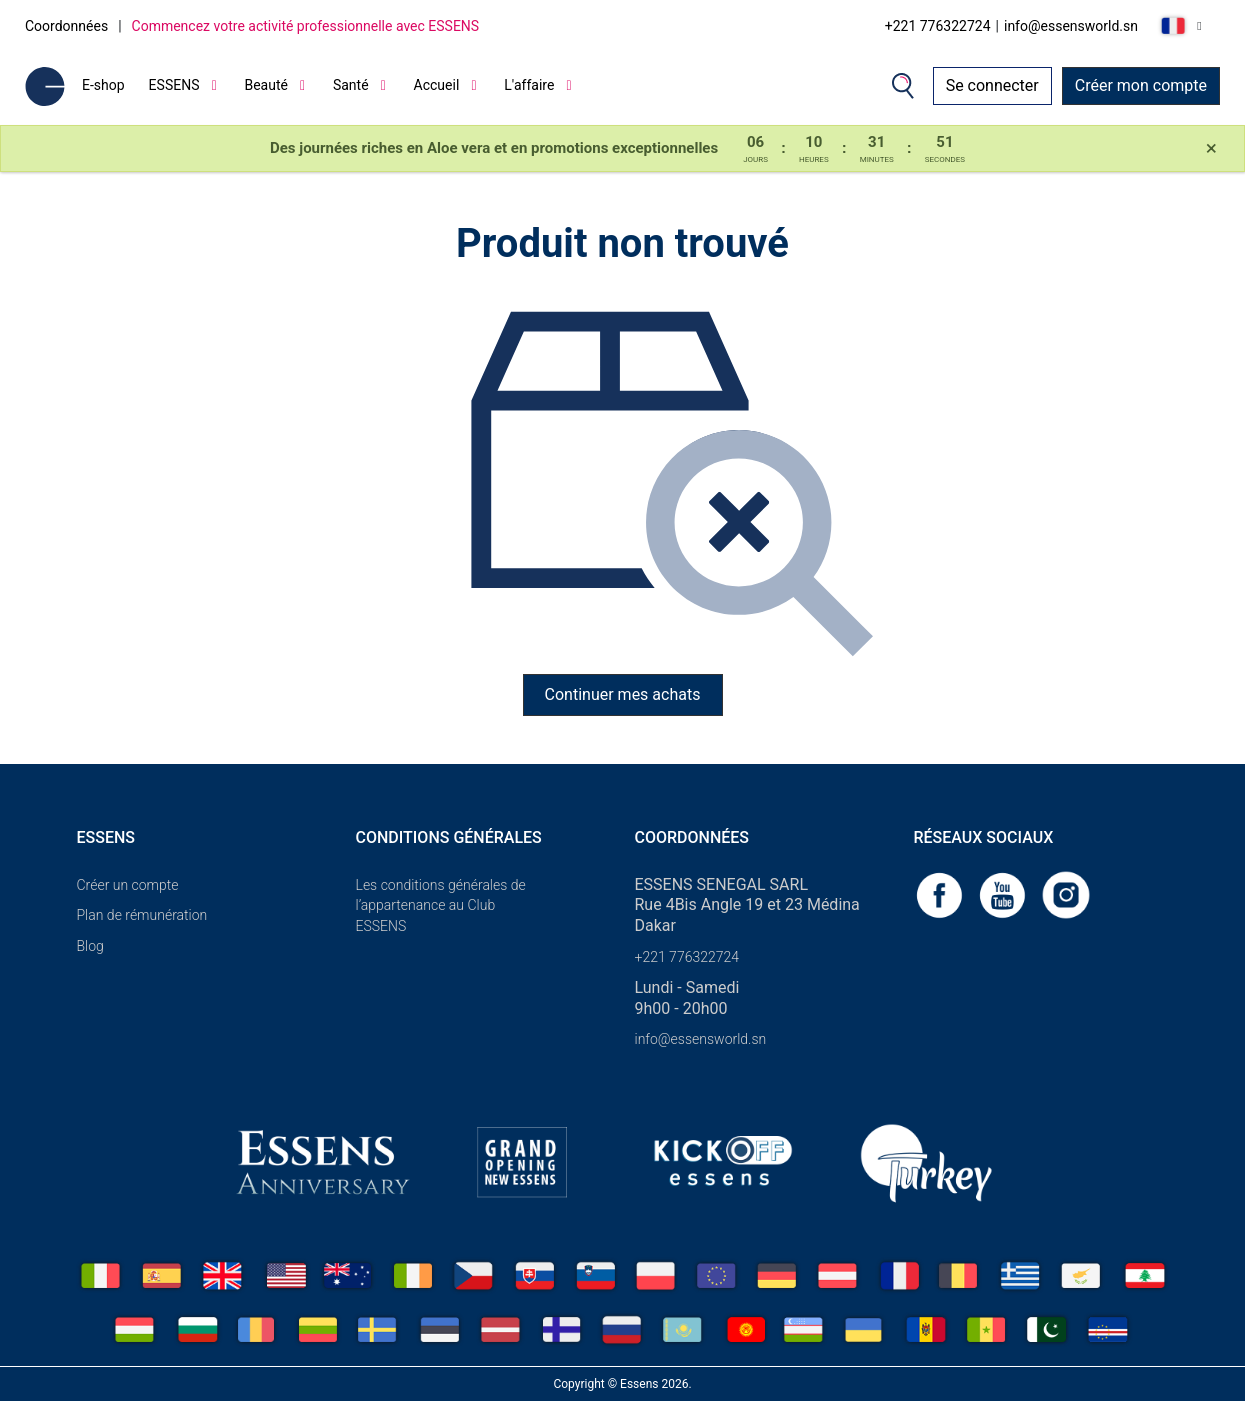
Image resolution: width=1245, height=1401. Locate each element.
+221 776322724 (938, 26)
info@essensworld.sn (1071, 26)
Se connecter (992, 85)
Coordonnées (66, 26)
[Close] (1211, 149)
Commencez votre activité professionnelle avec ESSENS (306, 26)
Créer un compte (128, 885)
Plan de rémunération (142, 915)
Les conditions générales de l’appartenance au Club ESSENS (441, 906)
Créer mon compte (1141, 85)
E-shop (103, 85)
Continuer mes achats (623, 694)
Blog (90, 946)
